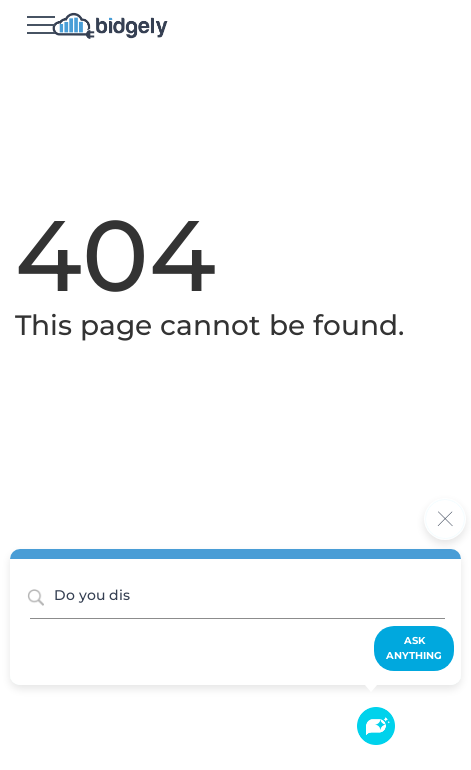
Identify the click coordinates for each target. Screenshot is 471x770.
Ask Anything (414, 647)
